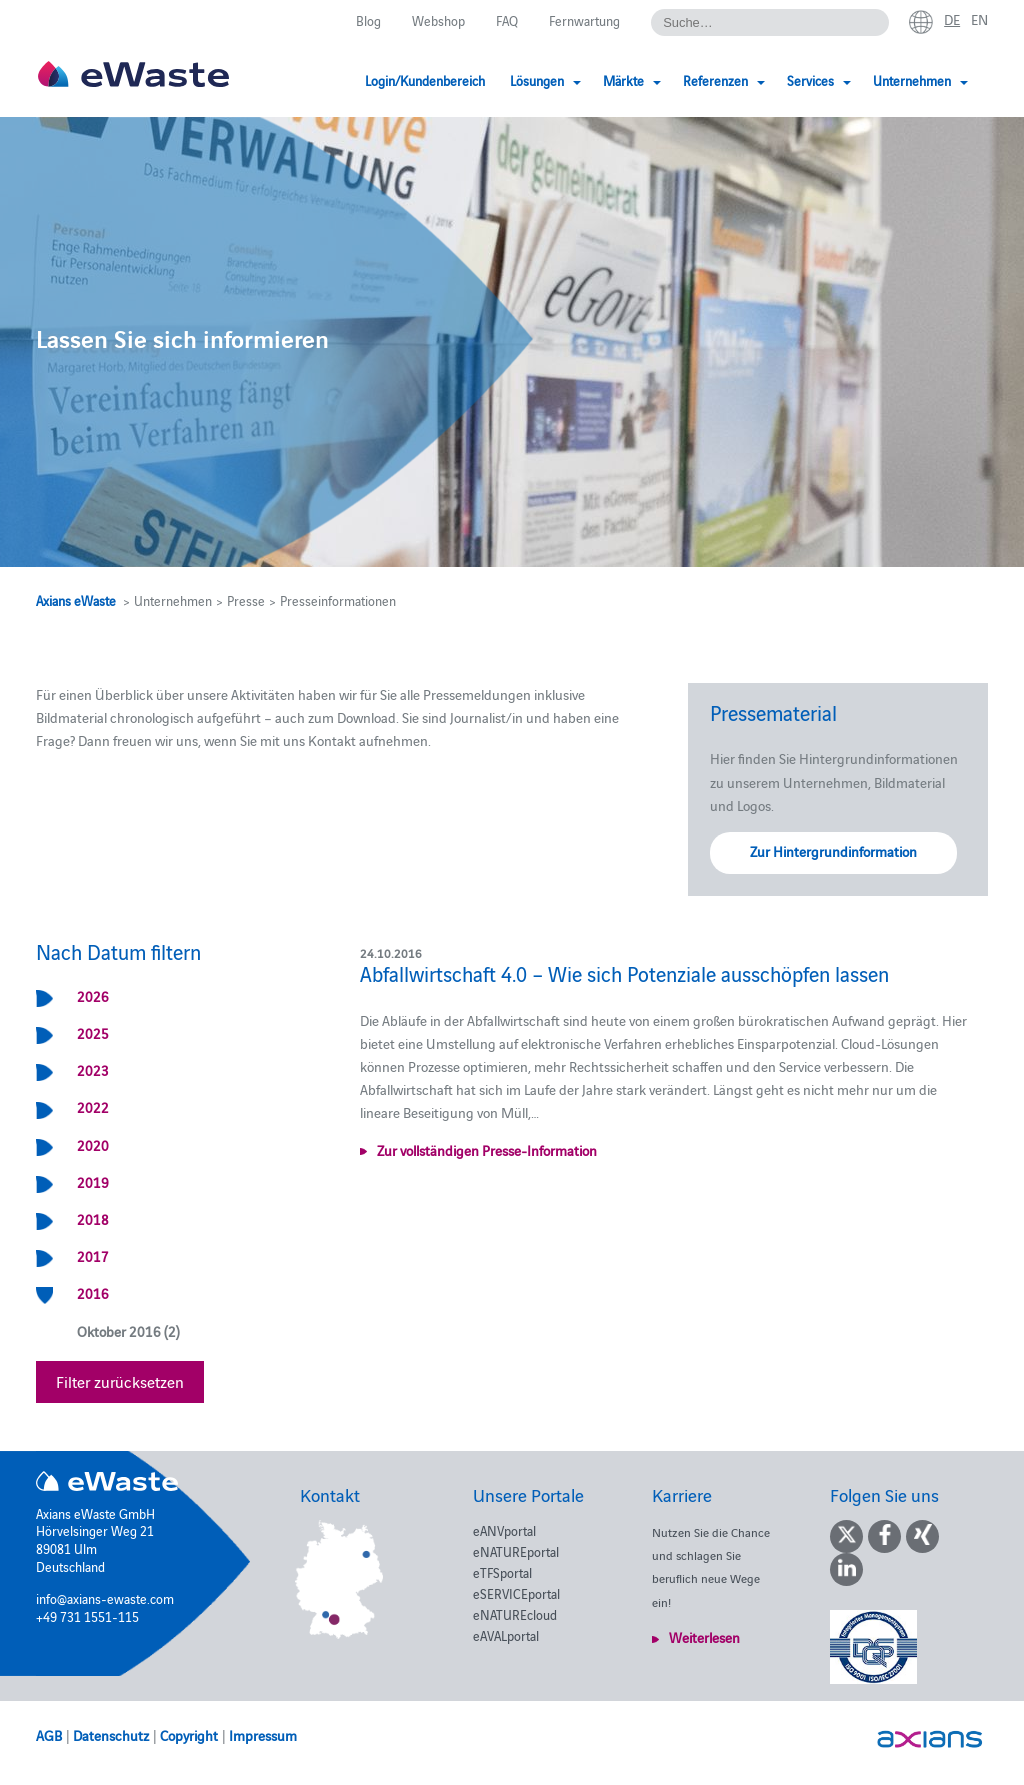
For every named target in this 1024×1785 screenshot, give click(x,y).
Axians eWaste (76, 600)
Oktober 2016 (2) (128, 1331)
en (979, 19)
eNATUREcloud (515, 1614)
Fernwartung (584, 20)
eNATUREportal (516, 1551)
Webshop (438, 20)
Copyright (189, 1735)
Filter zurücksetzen (120, 1381)
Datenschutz (111, 1735)
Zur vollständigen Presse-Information (487, 1150)
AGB (49, 1735)
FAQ (507, 20)
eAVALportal (506, 1635)
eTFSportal (502, 1572)
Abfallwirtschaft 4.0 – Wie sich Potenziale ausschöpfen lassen (624, 973)
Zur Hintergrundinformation (833, 851)
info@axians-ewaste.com (105, 1598)
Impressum (263, 1735)
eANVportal (504, 1530)
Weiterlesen (704, 1637)
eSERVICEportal (516, 1593)
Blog (368, 20)
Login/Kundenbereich (425, 80)
